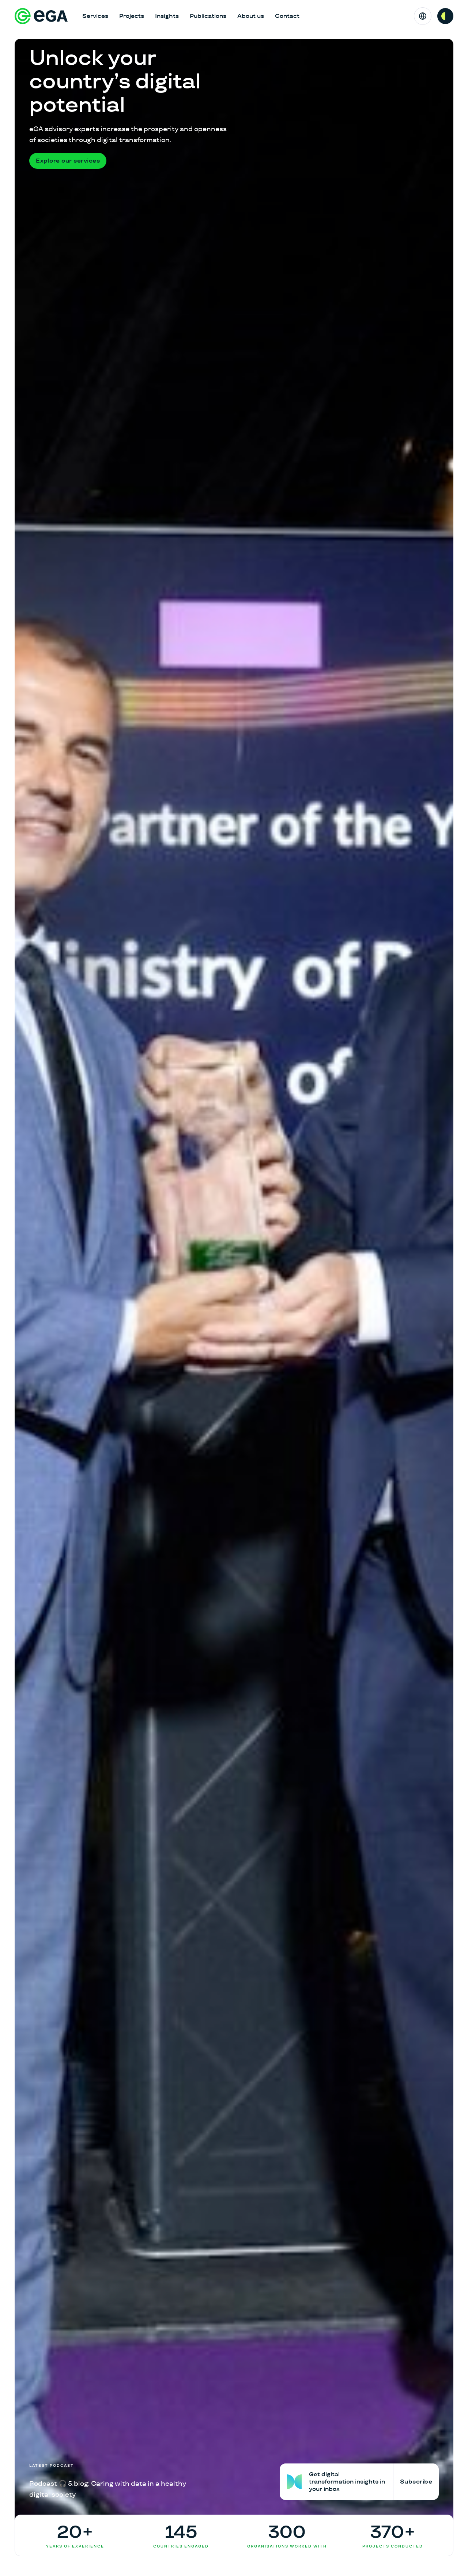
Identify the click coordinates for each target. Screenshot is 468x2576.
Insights (167, 16)
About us (250, 16)
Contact (287, 16)
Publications (208, 16)
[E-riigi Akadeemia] (41, 16)
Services (95, 16)
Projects (131, 16)
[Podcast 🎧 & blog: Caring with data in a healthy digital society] (108, 2481)
